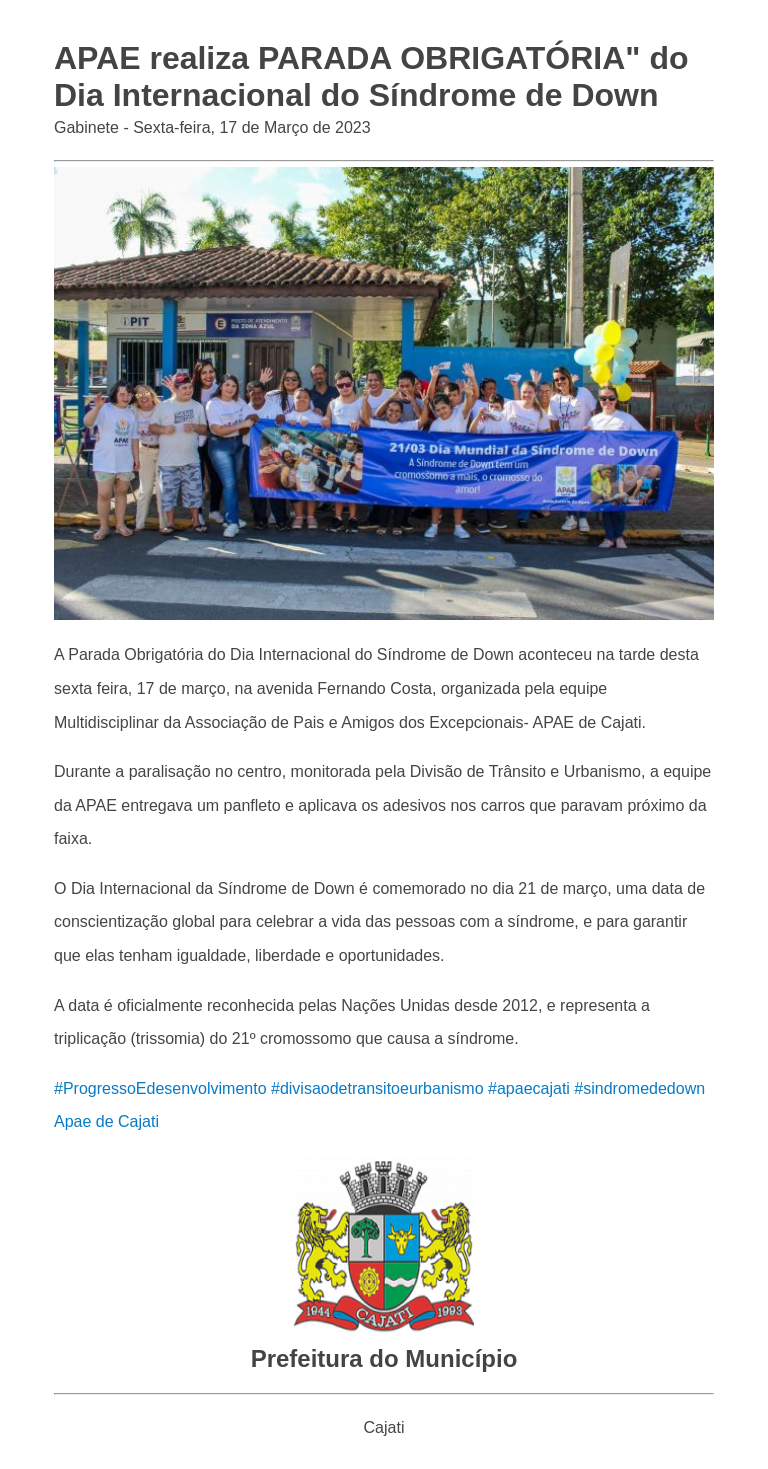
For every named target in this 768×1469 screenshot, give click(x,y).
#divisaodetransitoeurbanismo (377, 1088)
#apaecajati (529, 1088)
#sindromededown (639, 1088)
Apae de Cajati (106, 1121)
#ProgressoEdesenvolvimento (160, 1088)
